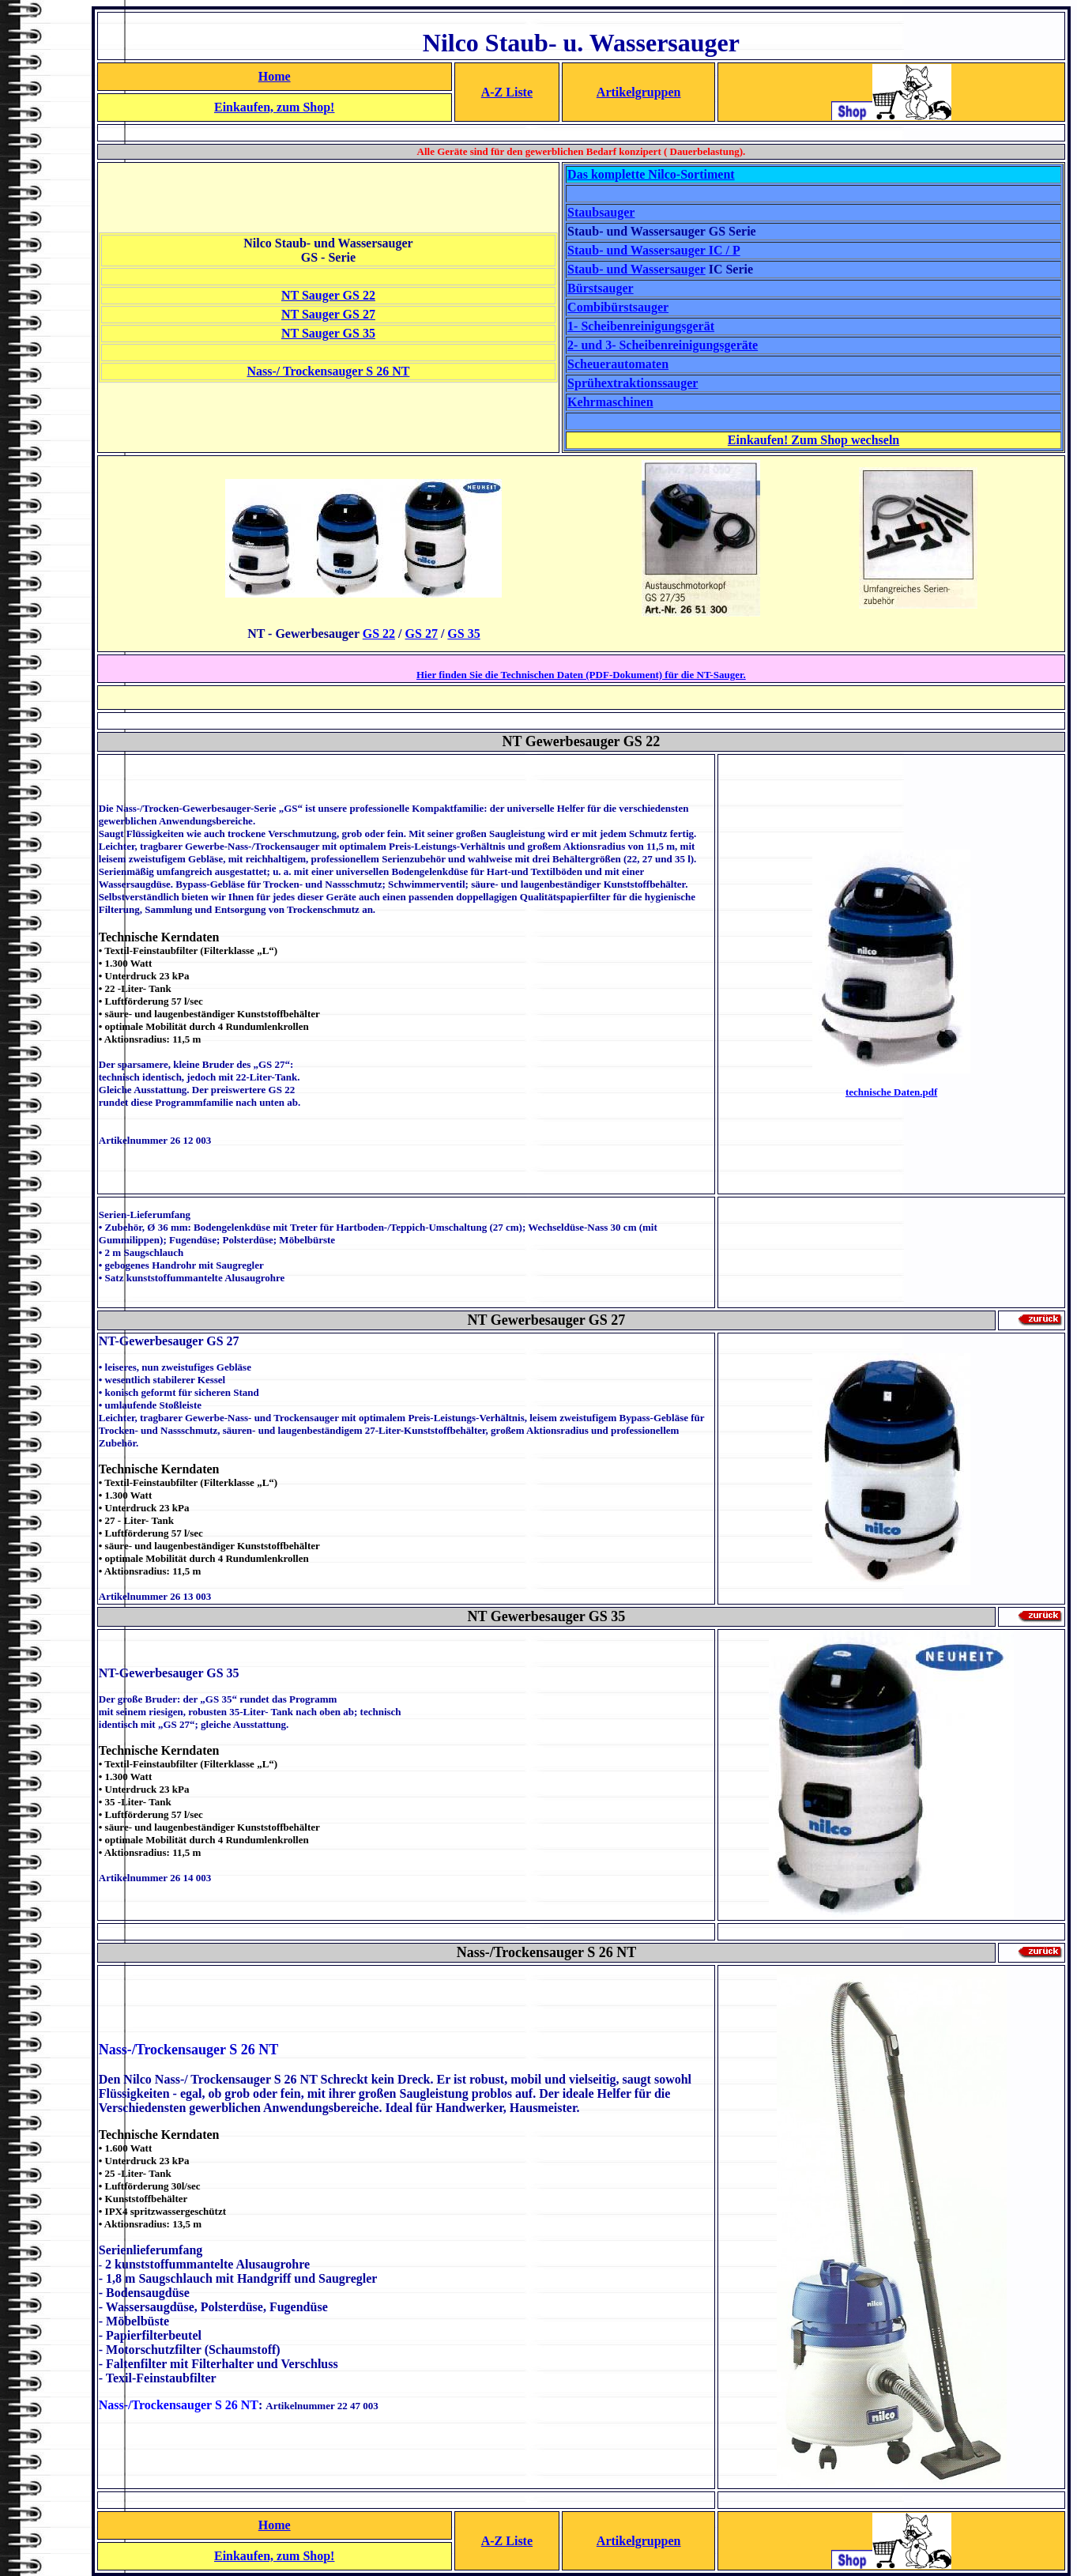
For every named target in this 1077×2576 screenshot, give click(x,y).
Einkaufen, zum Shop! (274, 107)
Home (274, 76)
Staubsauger (601, 212)
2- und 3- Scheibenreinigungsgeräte (662, 345)
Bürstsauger (600, 288)
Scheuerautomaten (617, 364)
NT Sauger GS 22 (328, 295)
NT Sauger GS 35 (328, 333)
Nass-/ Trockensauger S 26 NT (328, 371)
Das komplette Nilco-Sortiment (651, 174)
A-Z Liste (507, 92)
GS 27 (421, 633)
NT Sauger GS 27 (328, 314)
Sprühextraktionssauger (632, 383)
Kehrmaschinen (610, 402)
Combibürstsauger (617, 307)
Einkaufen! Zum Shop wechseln (813, 440)
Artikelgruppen (639, 92)
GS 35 (463, 633)
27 (617, 1320)
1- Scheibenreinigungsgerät (640, 326)
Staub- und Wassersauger (636, 269)
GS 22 (379, 633)
